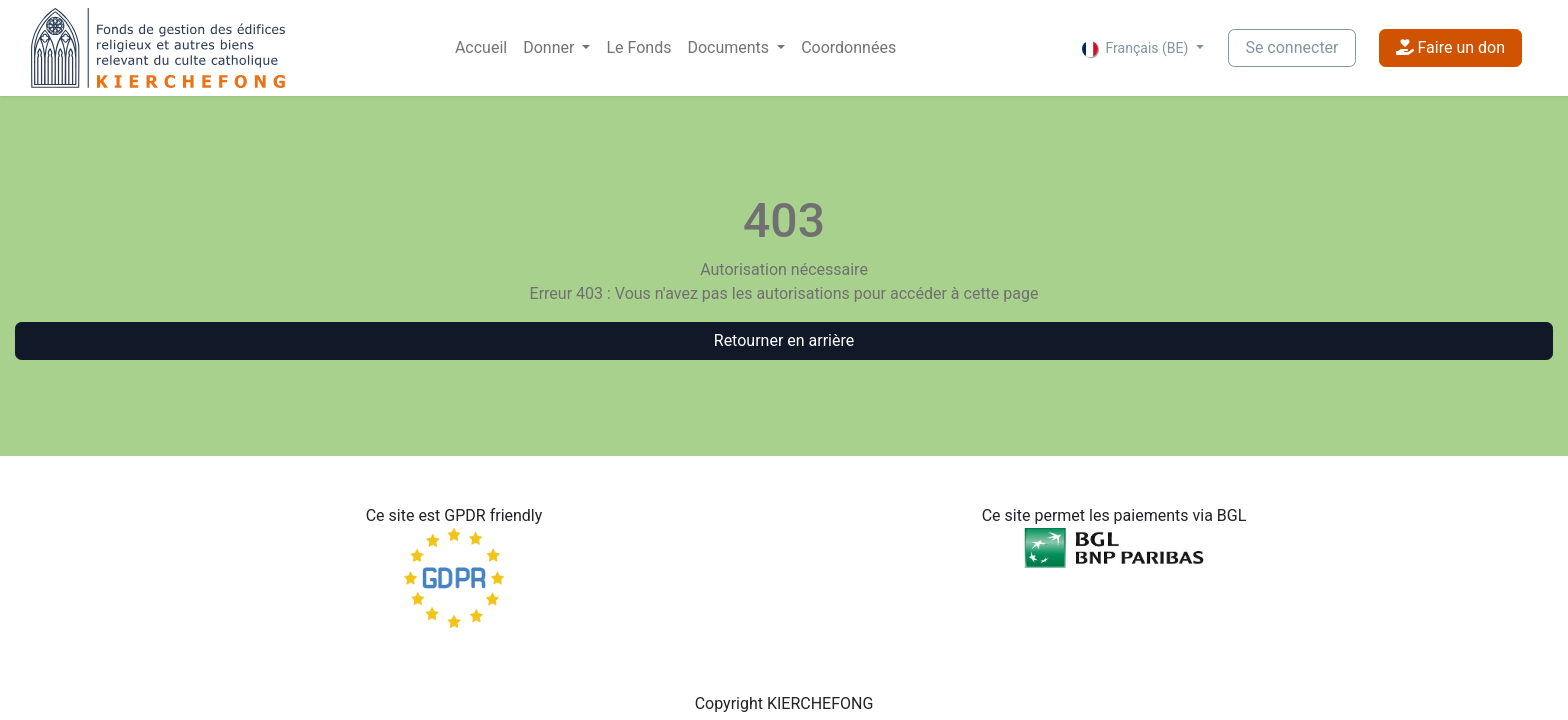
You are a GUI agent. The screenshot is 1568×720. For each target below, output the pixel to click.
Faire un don (1450, 47)
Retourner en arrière (784, 340)
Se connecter (1291, 47)
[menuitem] (481, 48)
